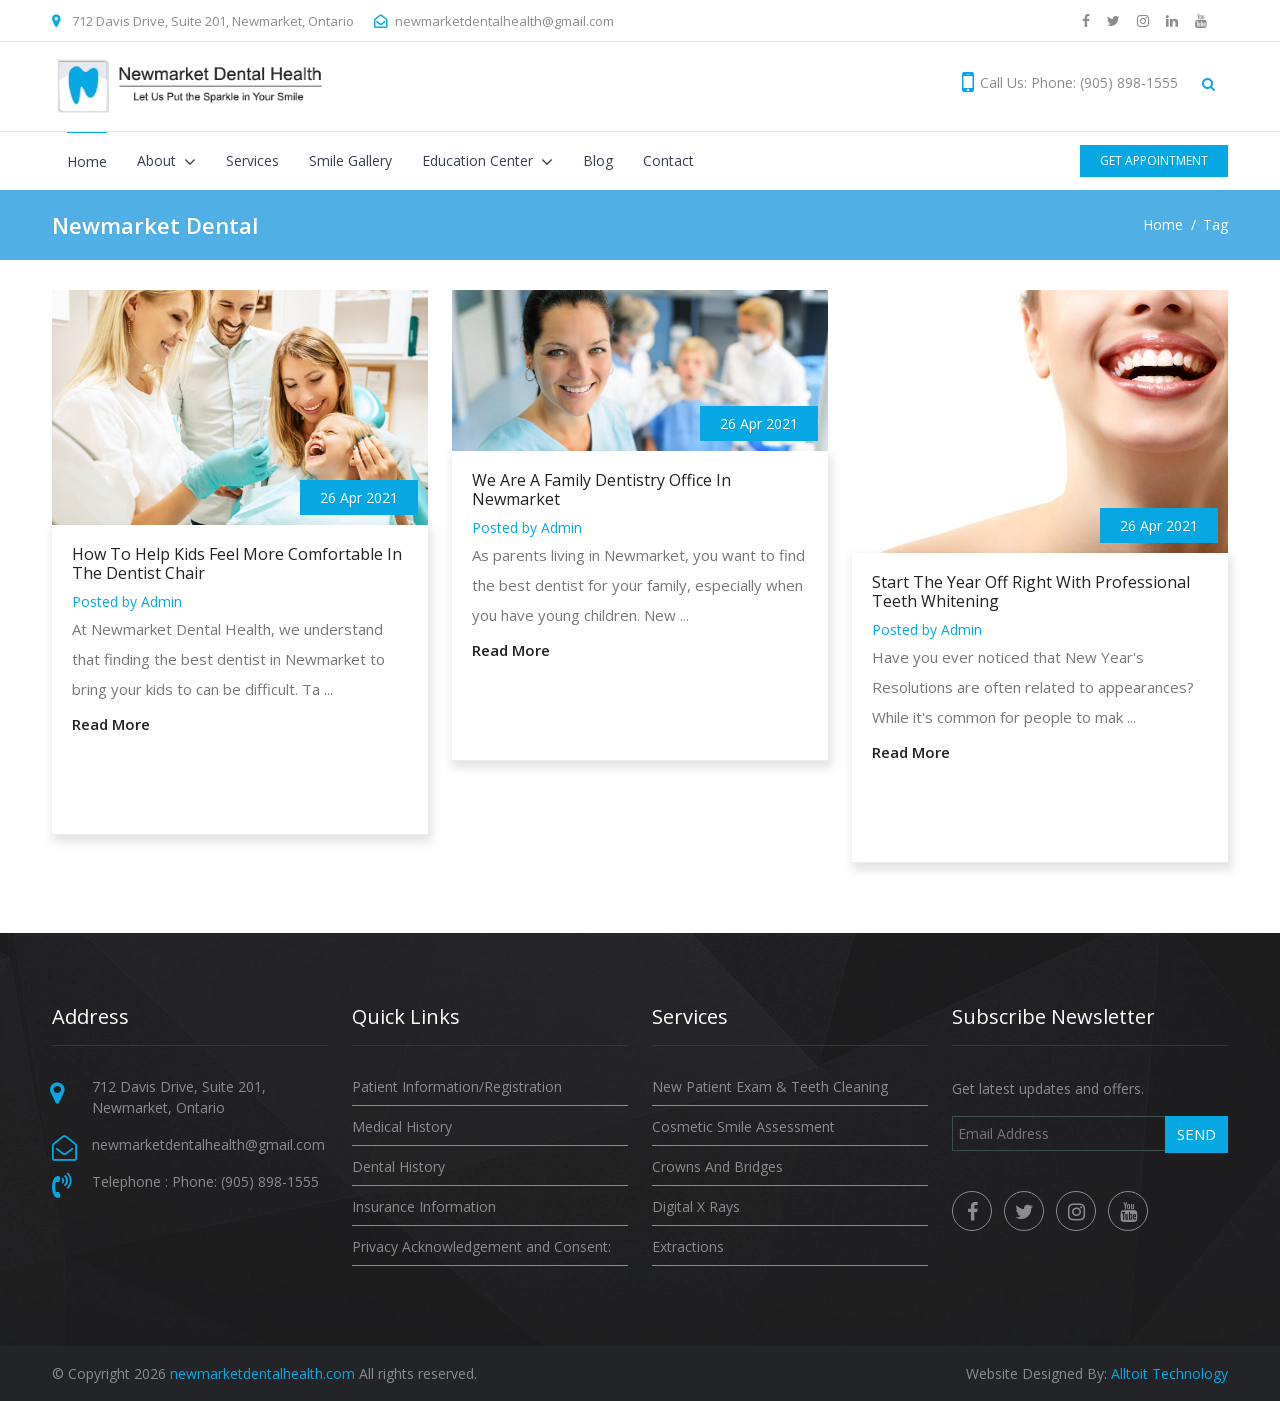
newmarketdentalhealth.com (262, 1373)
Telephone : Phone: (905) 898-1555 (205, 1181)
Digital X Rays (696, 1206)
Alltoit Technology (1169, 1373)
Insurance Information (424, 1206)
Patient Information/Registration (457, 1086)
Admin (161, 601)
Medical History (402, 1126)
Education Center (479, 160)
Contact (668, 160)
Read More (111, 724)
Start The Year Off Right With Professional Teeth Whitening (1031, 592)
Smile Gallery (350, 160)
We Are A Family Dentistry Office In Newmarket (601, 490)
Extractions (688, 1246)
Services (252, 160)
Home (87, 161)
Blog (598, 160)
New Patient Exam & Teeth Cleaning (770, 1086)
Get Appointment (1154, 160)
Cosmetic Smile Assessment (743, 1126)
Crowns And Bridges (717, 1166)
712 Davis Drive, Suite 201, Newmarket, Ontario (213, 21)
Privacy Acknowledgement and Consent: (481, 1246)
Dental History (398, 1166)
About (158, 160)
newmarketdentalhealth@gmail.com (504, 21)
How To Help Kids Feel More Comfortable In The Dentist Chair (237, 564)
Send (1196, 1134)
